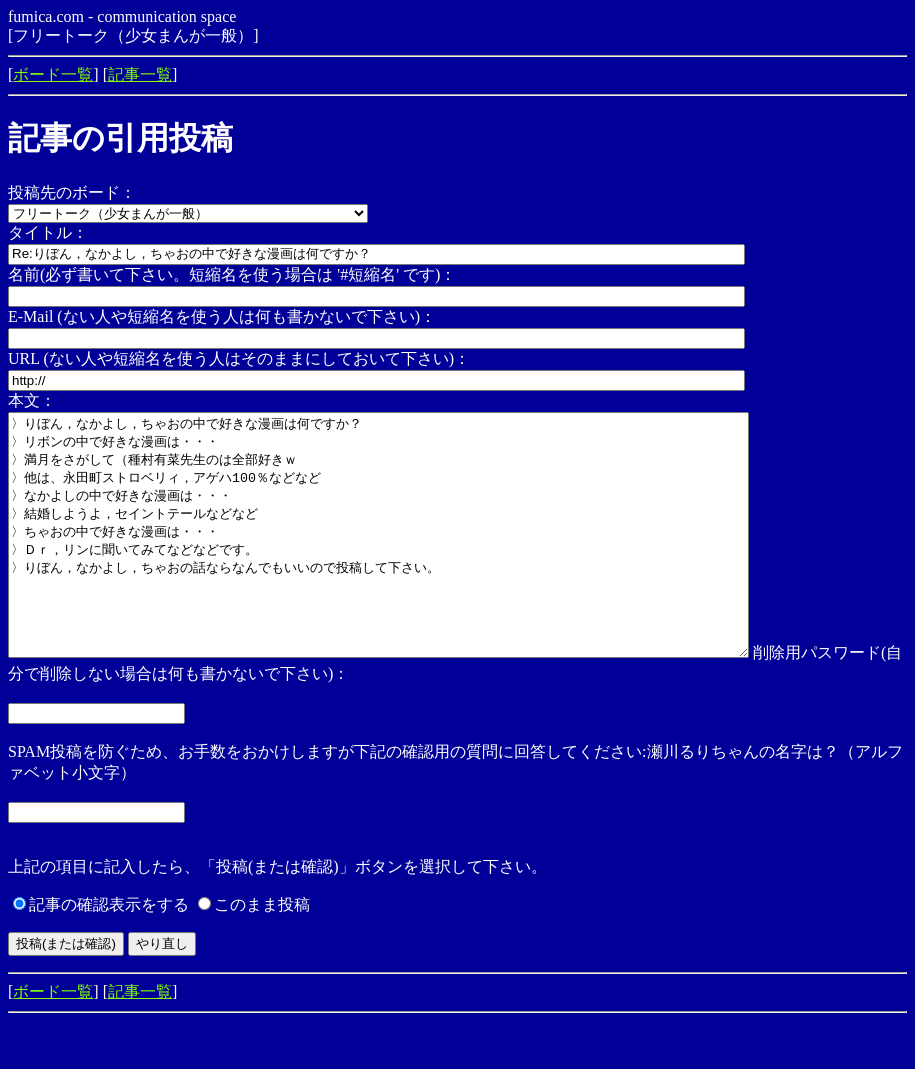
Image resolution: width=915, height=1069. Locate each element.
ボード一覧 (53, 74)
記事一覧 (140, 74)
